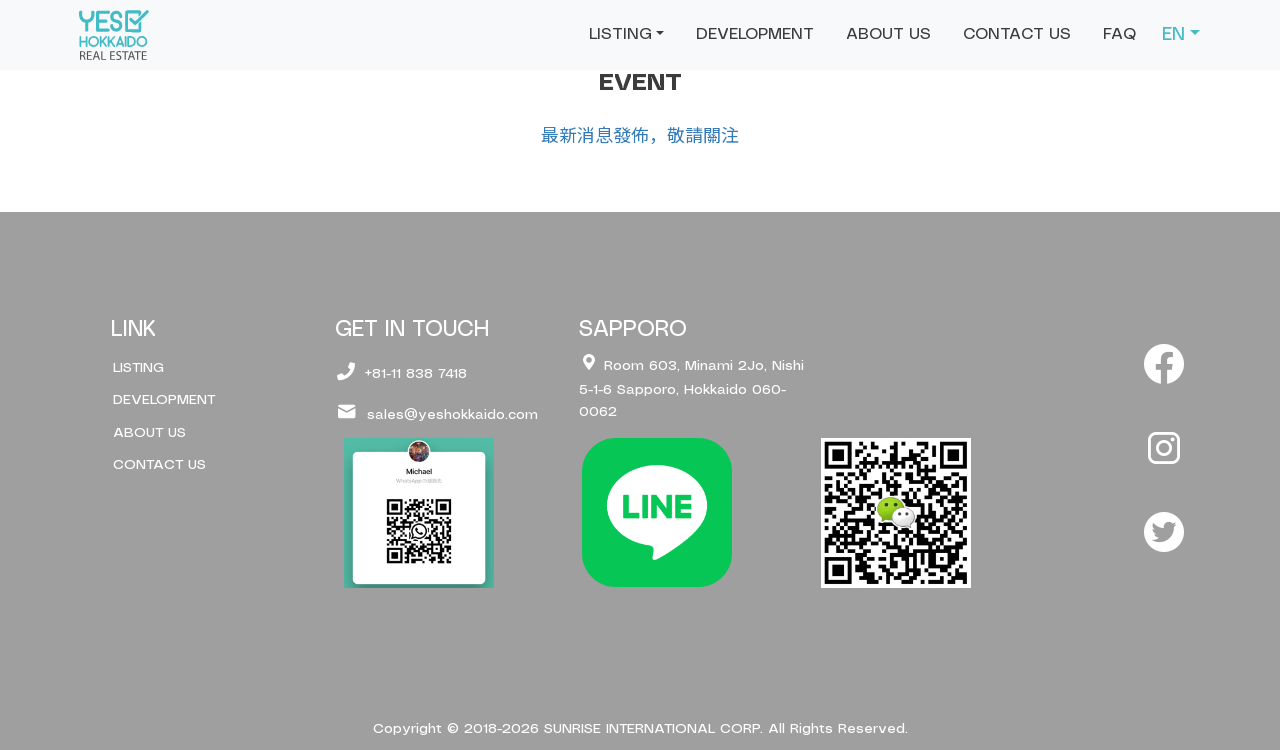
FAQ (1119, 34)
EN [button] (1173, 35)
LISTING (138, 368)
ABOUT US (888, 34)
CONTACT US (1017, 34)
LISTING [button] (620, 34)
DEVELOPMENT (755, 34)
